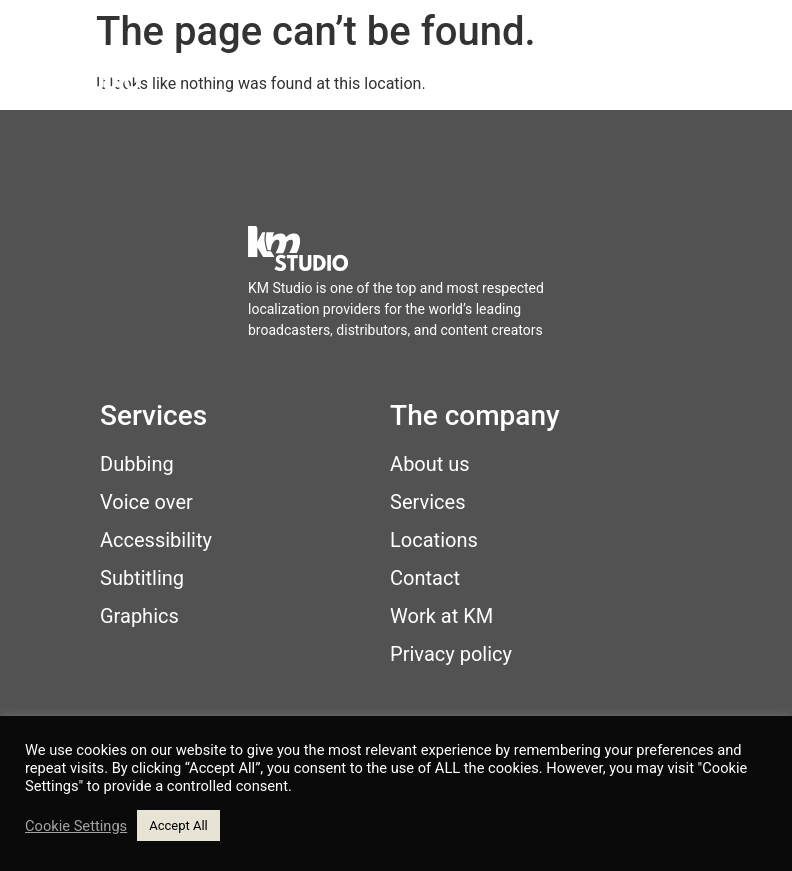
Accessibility (156, 540)
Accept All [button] (178, 825)
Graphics (139, 616)
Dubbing (137, 464)
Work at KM (441, 616)
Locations (434, 540)
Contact (425, 578)
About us (430, 464)
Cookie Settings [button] (76, 826)
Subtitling (142, 578)
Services (427, 502)
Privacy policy (451, 654)
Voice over (146, 502)
